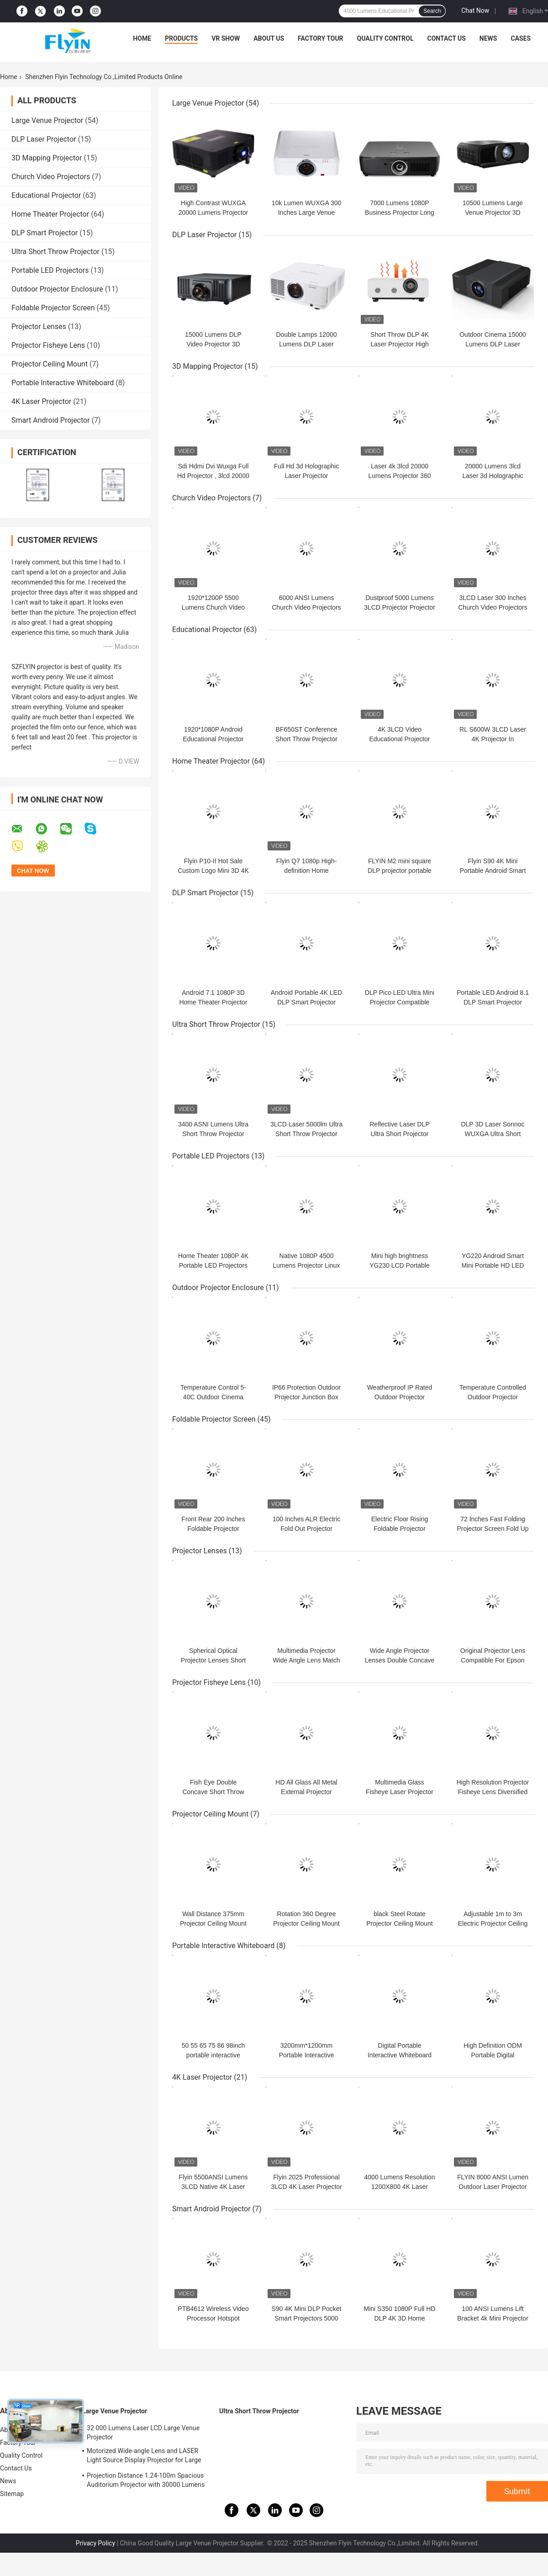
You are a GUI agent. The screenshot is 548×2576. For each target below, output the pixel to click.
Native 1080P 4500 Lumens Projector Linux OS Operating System (306, 1265)
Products (181, 38)
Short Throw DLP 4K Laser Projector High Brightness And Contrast (399, 344)
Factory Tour (320, 38)
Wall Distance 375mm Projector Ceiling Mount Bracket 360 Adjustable (213, 1923)
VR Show (225, 38)
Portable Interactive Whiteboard (62, 382)
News (488, 38)
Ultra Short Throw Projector (55, 251)
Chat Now (475, 10)
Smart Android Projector (50, 420)
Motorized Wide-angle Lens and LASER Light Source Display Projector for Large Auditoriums (144, 2456)
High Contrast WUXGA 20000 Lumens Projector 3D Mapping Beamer (213, 212)
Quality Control (385, 38)
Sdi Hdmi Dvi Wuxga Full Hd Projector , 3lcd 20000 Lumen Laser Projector (213, 475)
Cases (521, 38)
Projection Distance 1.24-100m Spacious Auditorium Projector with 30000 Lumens (146, 2480)
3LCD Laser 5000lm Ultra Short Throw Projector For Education (306, 1134)
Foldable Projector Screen (53, 307)
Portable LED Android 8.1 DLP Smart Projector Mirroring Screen (493, 1002)
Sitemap (12, 2493)
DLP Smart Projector (44, 232)
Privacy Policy (95, 2543)
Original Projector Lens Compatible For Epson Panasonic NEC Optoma (493, 1660)
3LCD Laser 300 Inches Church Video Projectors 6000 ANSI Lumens (492, 607)
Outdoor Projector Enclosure (57, 289)
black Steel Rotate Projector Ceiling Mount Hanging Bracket (399, 1923)
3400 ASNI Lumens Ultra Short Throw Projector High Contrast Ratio (213, 1134)
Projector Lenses (38, 326)
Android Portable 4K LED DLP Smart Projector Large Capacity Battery (306, 1002)
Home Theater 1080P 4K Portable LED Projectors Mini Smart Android (213, 1265)
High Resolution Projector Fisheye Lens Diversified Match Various (493, 1792)
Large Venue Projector (47, 120)
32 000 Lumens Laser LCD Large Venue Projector (143, 2432)
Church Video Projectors (50, 176)
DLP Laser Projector (43, 139)
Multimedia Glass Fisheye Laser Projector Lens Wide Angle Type (399, 1792)
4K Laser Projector (41, 401)
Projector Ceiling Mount (49, 364)
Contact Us (446, 38)
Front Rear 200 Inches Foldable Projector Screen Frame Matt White (213, 1528)
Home (142, 38)
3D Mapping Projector (46, 158)
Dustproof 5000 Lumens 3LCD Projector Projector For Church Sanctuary (399, 607)
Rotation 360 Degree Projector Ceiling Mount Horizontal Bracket (306, 1923)
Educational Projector (46, 195)
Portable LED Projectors (50, 270)
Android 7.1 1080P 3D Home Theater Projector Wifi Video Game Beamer (213, 1002)
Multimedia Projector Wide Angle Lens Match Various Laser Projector (306, 1660)
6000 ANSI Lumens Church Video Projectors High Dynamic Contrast (306, 607)
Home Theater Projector (50, 214)
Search (432, 11)
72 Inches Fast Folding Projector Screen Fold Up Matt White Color (492, 1528)
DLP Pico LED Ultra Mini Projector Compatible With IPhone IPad (399, 1002)
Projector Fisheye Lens (48, 345)
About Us (268, 38)
